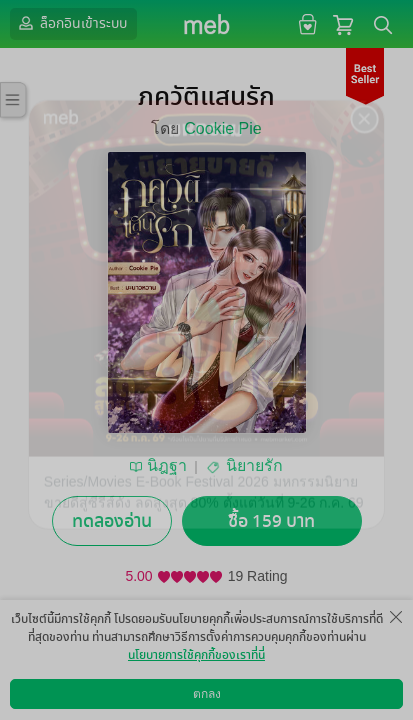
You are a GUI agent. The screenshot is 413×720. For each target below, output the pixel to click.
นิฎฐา (167, 465)
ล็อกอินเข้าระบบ (71, 23)
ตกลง (207, 694)
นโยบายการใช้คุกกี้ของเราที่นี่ (196, 655)
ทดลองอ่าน (112, 521)
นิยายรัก (254, 465)
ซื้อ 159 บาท (271, 521)
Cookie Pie (222, 128)
